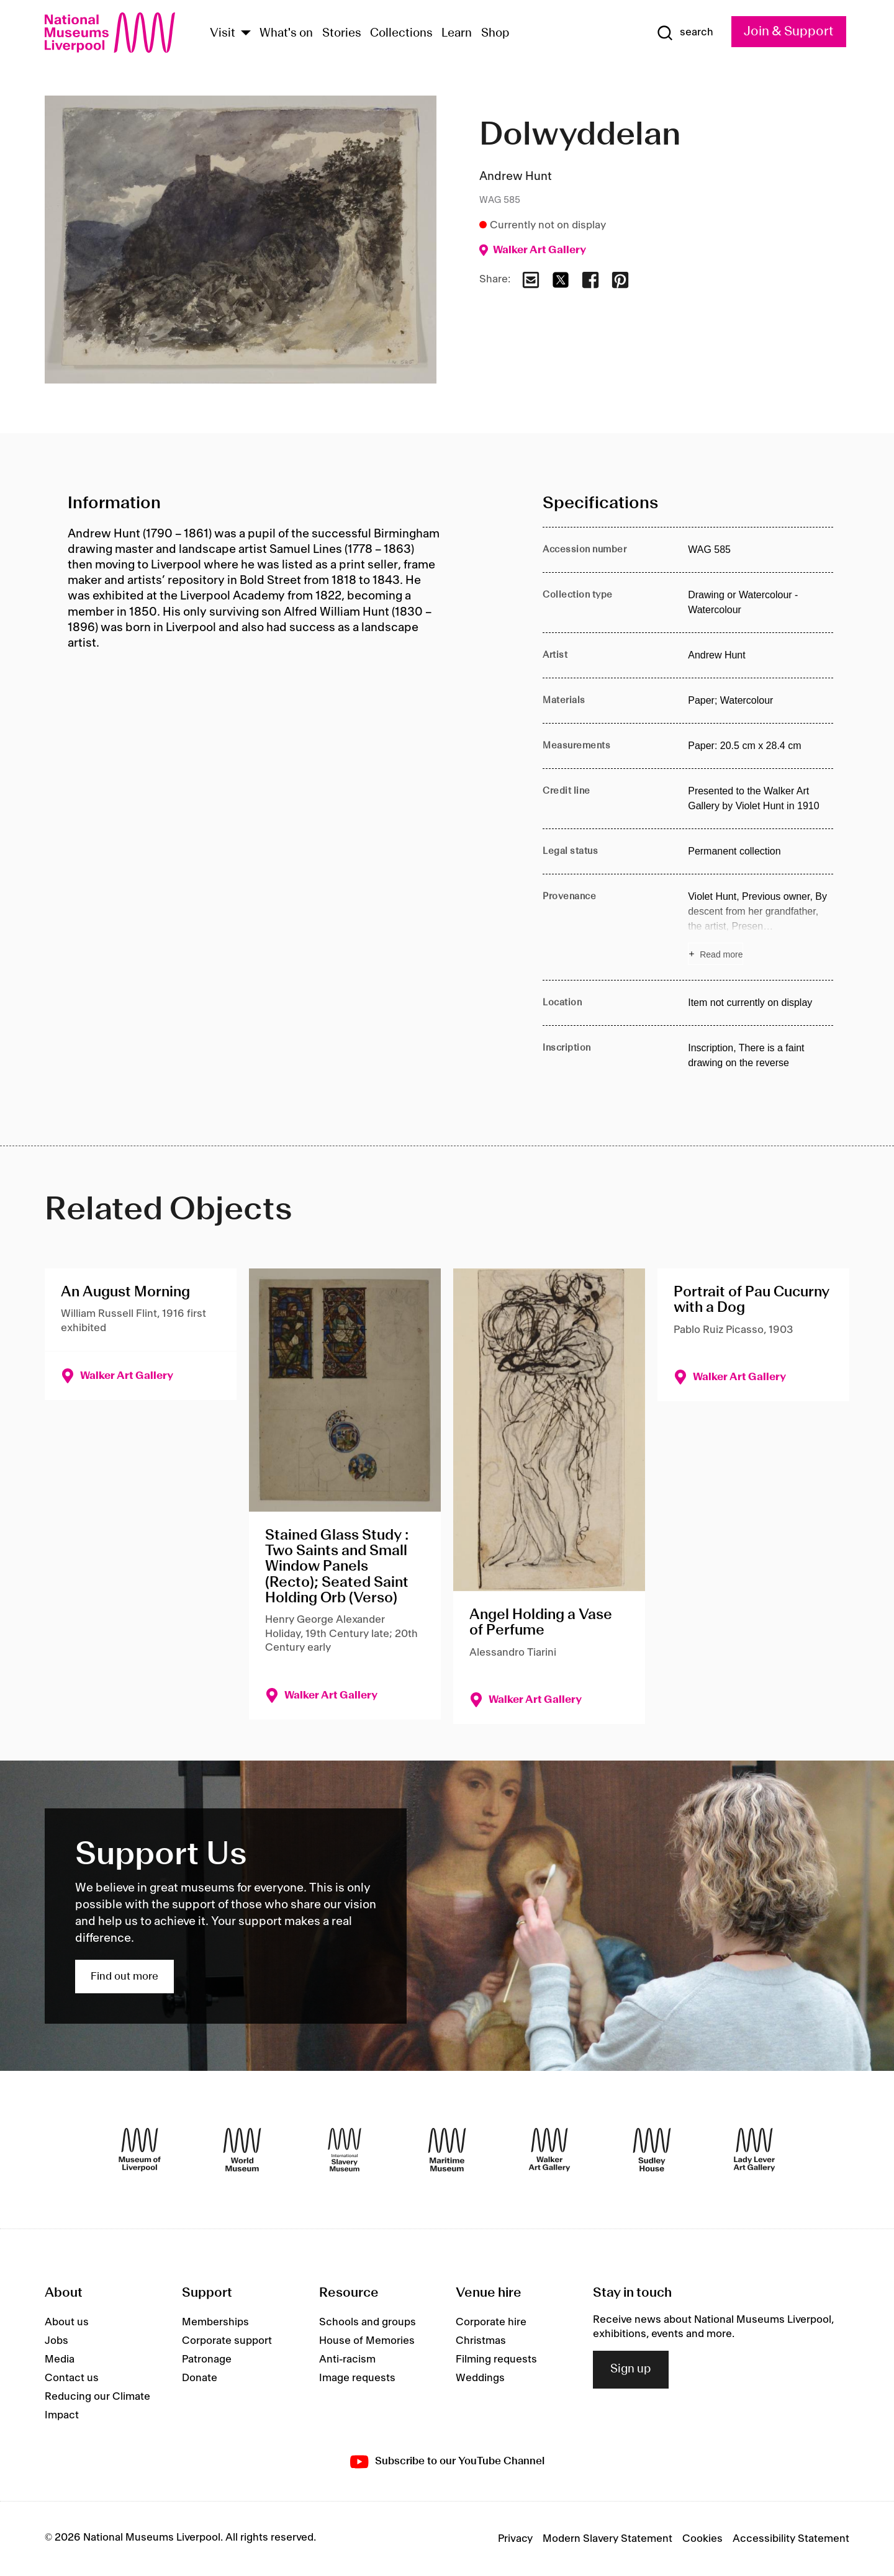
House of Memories (367, 2340)
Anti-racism (347, 2359)
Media (59, 2359)
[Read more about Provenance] (760, 927)
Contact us (72, 2378)
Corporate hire (491, 2322)
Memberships (215, 2322)
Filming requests (496, 2359)
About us (67, 2322)
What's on (286, 33)
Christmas (481, 2340)
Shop (495, 33)
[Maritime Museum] (447, 2149)
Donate (199, 2378)
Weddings (480, 2378)
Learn (456, 33)
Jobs (56, 2340)
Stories (341, 33)
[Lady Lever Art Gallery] (754, 2149)
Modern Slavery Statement (607, 2538)
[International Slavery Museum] (344, 2149)
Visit (222, 33)
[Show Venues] (246, 33)
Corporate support (227, 2340)
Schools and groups (367, 2322)
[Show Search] (684, 33)
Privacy (515, 2538)
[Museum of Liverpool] (140, 2149)
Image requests (357, 2378)
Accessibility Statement (791, 2538)
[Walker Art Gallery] (549, 2149)
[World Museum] (242, 2149)
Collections (401, 33)
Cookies (702, 2538)
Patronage (207, 2359)
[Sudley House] (652, 2149)
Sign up (630, 2369)
